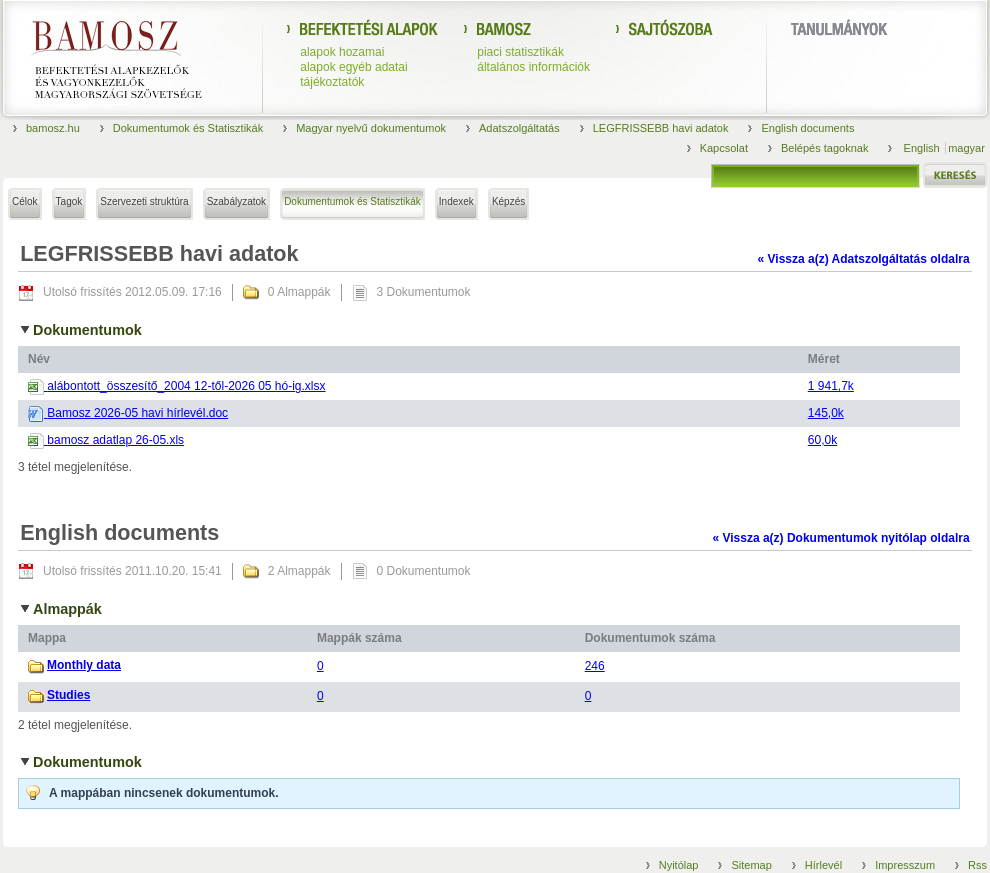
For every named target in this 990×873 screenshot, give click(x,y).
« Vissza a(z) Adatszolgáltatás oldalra (864, 259)
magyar (966, 148)
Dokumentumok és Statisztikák (188, 128)
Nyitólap (679, 865)
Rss (977, 865)
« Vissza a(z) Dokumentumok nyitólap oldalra (840, 538)
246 (595, 666)
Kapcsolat (724, 148)
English (923, 148)
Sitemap (751, 865)
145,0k (826, 413)
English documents (807, 128)
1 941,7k (831, 386)
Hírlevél (823, 865)
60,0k (822, 440)
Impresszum (905, 865)
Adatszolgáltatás (519, 128)
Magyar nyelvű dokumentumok (371, 128)
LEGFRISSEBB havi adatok (661, 128)
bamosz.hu (53, 128)
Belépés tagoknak (824, 148)
